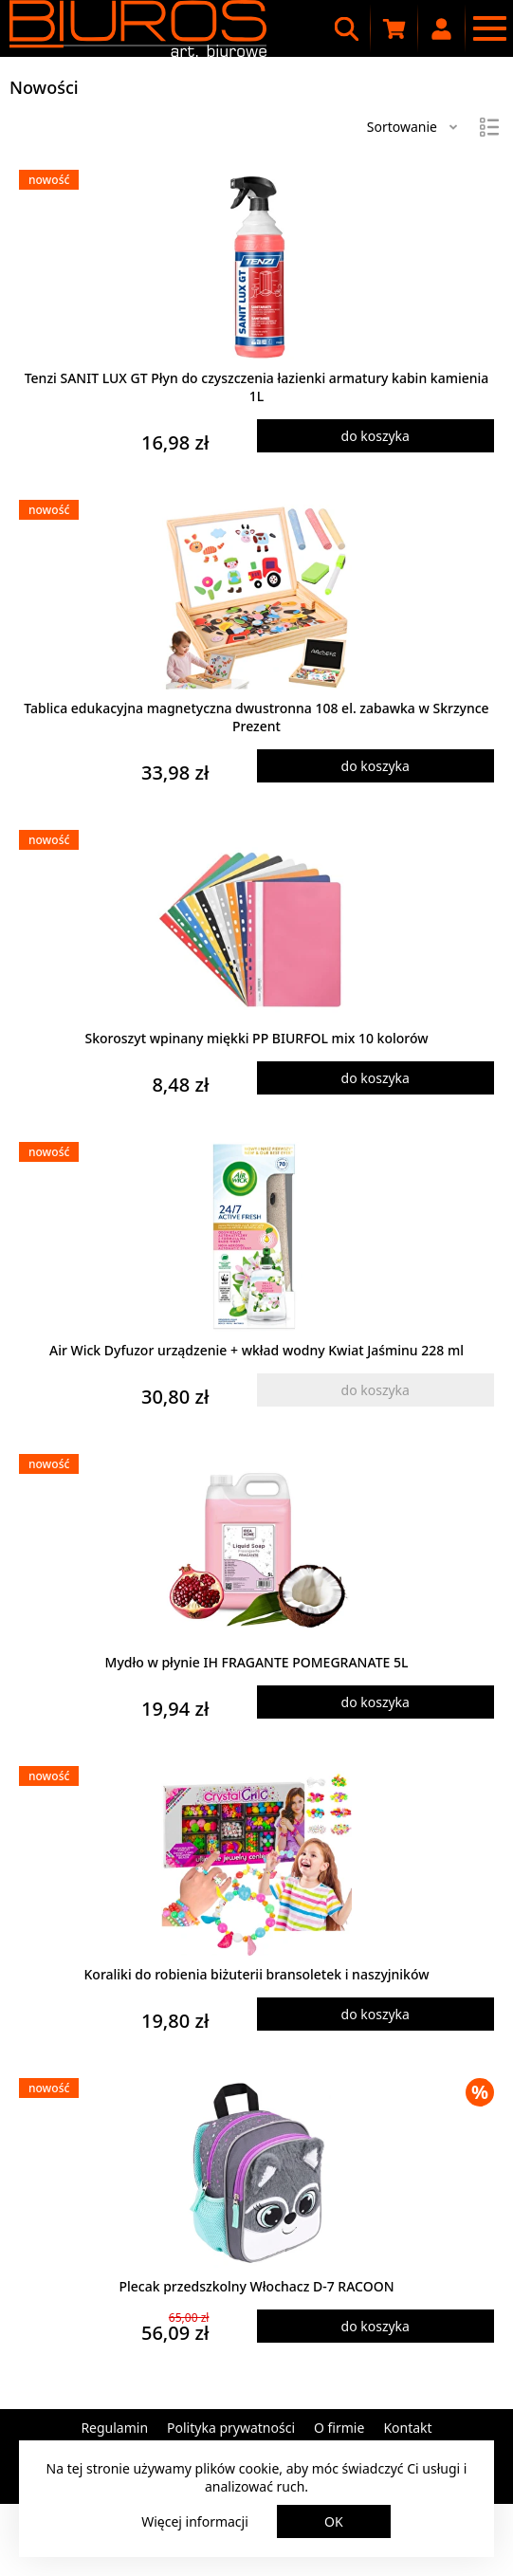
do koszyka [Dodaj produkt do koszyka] (375, 436)
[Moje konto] (442, 28)
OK (333, 2521)
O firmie (339, 2428)
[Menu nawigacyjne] (489, 28)
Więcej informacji (194, 2521)
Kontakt (407, 2428)
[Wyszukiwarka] (347, 28)
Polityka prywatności (231, 2428)
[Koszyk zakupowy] (394, 28)
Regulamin (114, 2428)
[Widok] (489, 127)
